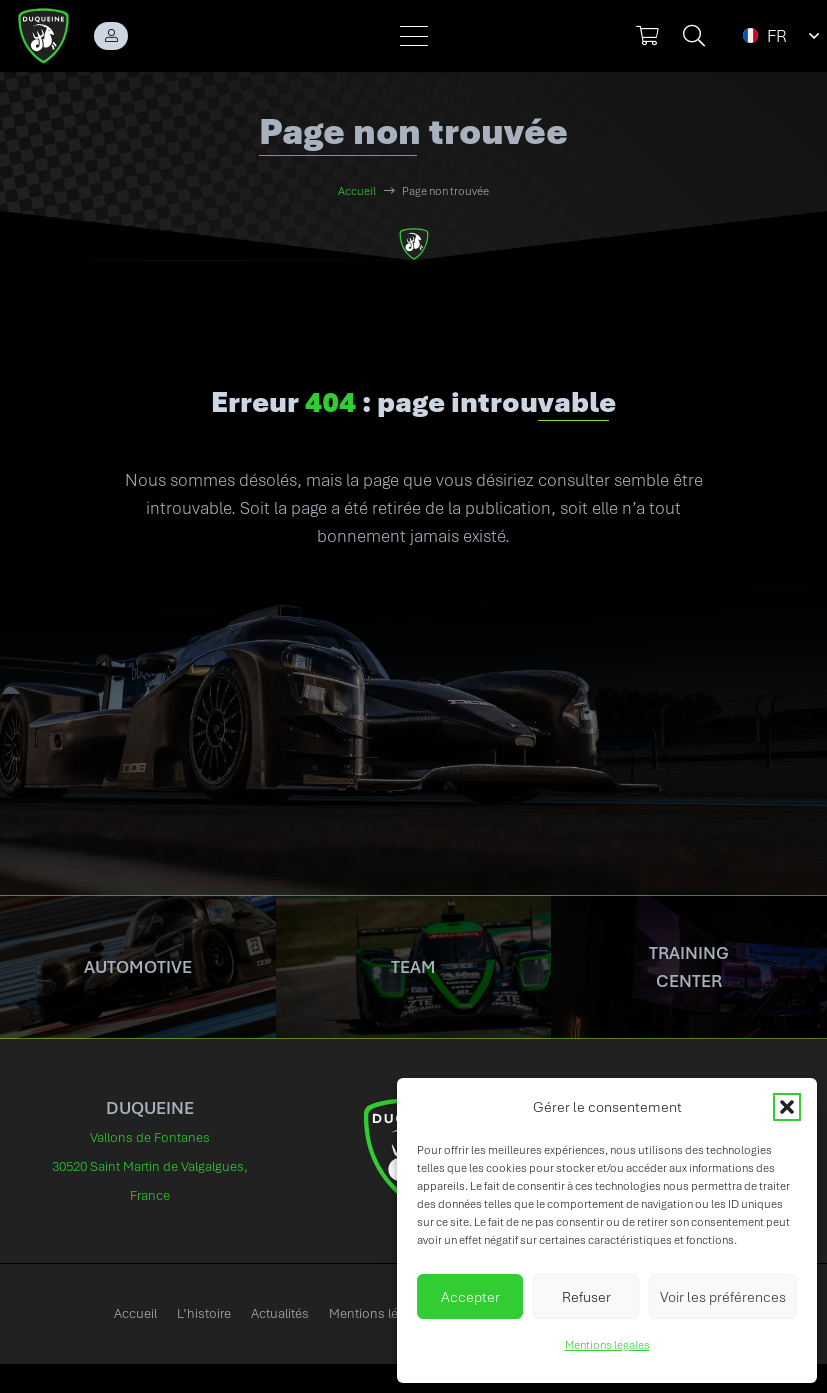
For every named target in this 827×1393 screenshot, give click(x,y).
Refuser (586, 1297)
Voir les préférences (723, 1297)
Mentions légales (607, 1345)
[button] (787, 1107)
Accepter (470, 1297)
